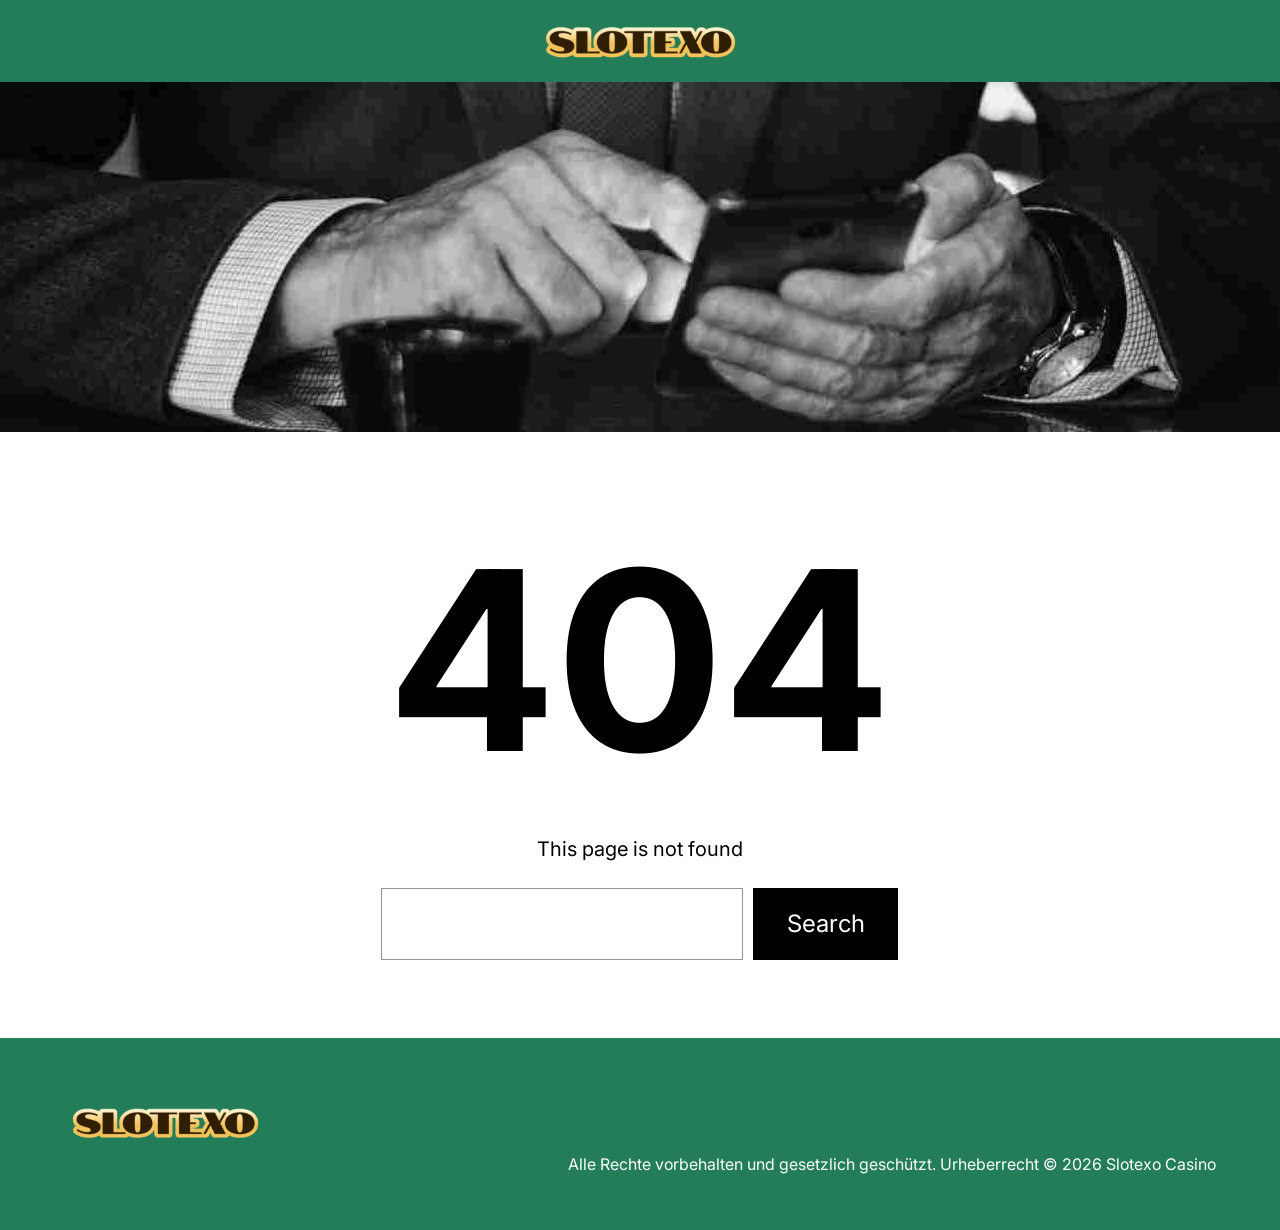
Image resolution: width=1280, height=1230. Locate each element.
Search (826, 923)
